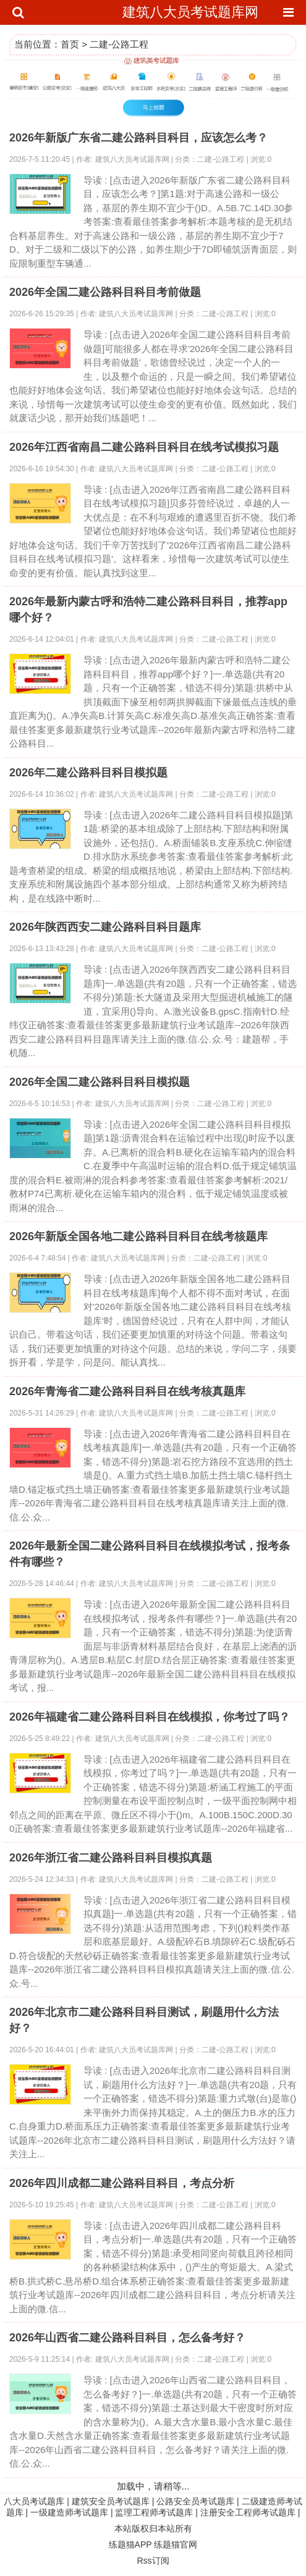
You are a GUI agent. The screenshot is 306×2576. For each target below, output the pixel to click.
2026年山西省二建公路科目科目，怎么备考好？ (127, 2337)
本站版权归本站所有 (153, 2528)
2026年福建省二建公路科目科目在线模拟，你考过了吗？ (149, 1717)
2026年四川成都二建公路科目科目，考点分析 (121, 2183)
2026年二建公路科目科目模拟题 (88, 772)
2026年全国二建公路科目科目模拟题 (99, 1082)
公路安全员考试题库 (195, 2501)
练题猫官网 (175, 2544)
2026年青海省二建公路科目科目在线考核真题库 (127, 1391)
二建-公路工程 (119, 44)
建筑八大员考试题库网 (190, 12)
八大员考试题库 (34, 2501)
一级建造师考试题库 (69, 2512)
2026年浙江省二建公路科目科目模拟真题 (110, 1858)
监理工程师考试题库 (154, 2512)
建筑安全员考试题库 (111, 2501)
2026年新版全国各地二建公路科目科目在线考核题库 (138, 1236)
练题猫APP (130, 2544)
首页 (70, 44)
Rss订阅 (153, 2561)
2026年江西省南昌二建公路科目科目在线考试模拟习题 (144, 447)
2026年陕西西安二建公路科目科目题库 (105, 927)
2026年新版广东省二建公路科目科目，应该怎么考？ (138, 138)
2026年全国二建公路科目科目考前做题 (105, 292)
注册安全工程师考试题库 (247, 2512)
